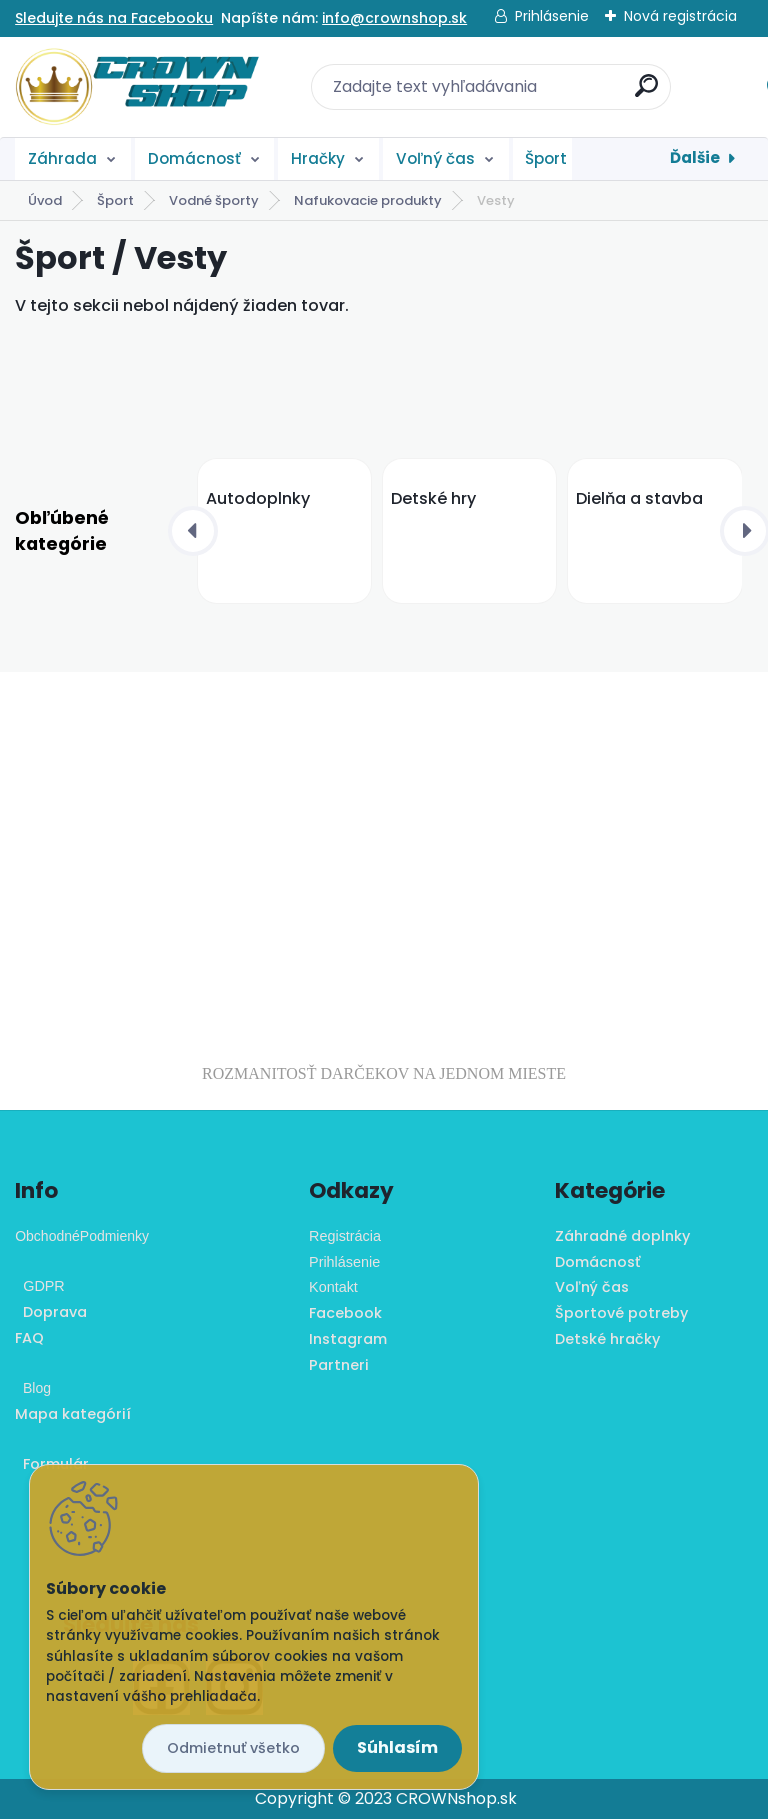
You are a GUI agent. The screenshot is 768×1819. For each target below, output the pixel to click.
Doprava (51, 1312)
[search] (646, 93)
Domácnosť (194, 158)
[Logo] (137, 87)
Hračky (318, 158)
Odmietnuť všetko (233, 1748)
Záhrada (62, 158)
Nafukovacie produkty (368, 200)
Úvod (45, 200)
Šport (546, 158)
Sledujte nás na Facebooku (114, 18)
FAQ (29, 1338)
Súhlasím (397, 1747)
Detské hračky (607, 1339)
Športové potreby (621, 1313)
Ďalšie (695, 157)
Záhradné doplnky (622, 1236)
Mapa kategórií (73, 1414)
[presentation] (193, 531)
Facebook (345, 1313)
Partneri (339, 1365)
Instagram (348, 1339)
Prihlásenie (552, 16)
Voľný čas (435, 158)
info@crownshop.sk (394, 18)
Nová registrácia (680, 16)
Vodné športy (214, 200)
